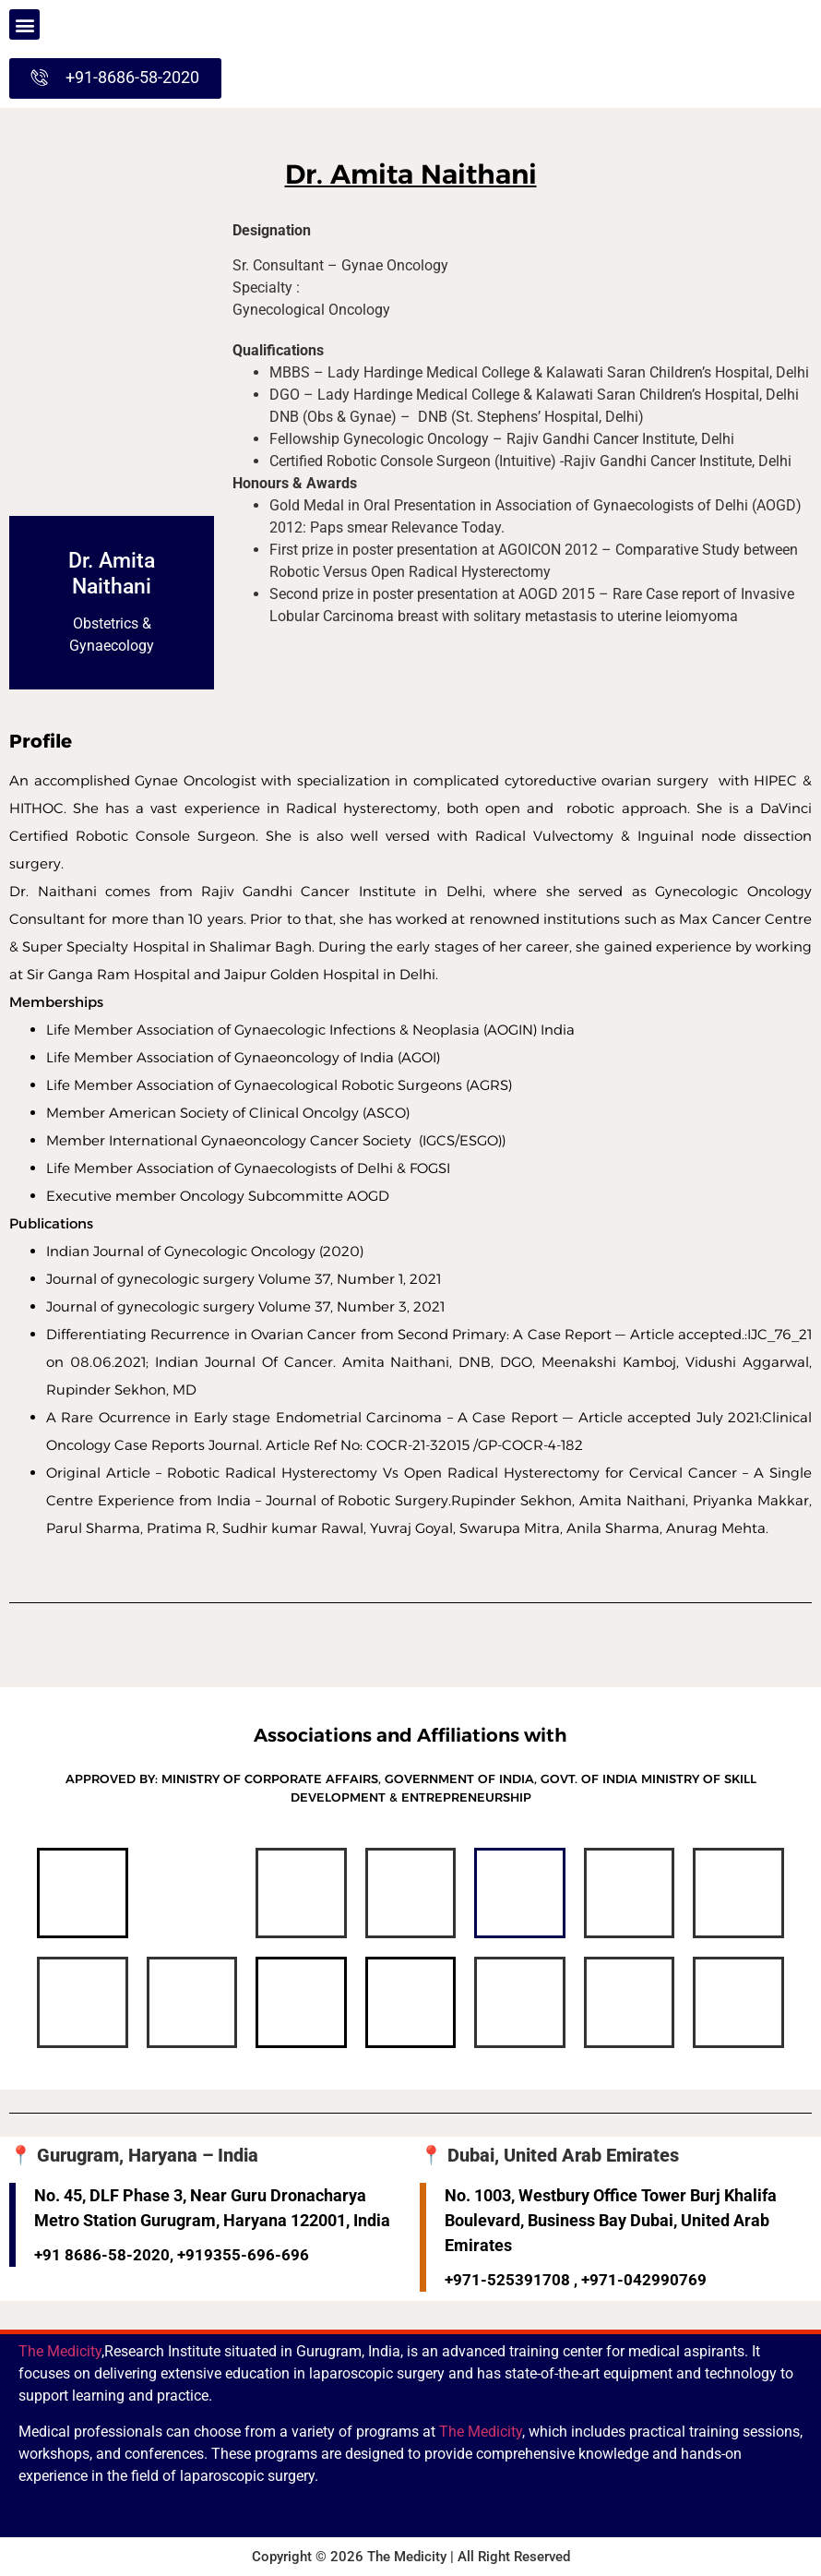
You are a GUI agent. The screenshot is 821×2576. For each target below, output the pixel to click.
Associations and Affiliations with (410, 1735)
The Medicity (59, 2351)
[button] (24, 24)
